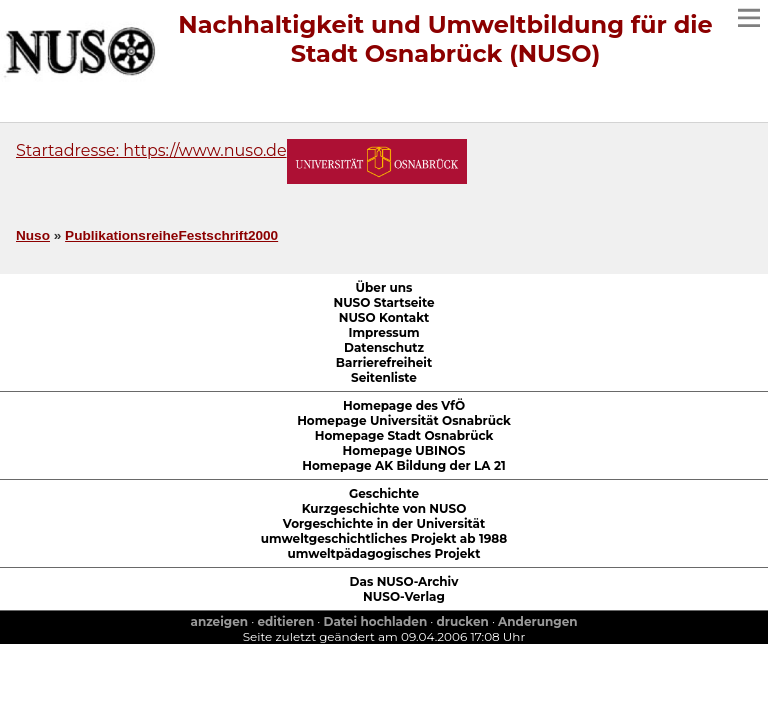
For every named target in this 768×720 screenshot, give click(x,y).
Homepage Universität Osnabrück (404, 420)
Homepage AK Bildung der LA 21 (403, 465)
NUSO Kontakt (384, 317)
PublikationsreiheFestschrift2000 (171, 235)
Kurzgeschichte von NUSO (384, 508)
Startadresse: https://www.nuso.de (151, 150)
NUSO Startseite (383, 302)
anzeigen (219, 621)
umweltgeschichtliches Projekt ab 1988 (384, 538)
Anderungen (537, 621)
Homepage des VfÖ (404, 405)
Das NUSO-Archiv (404, 581)
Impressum (383, 332)
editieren (285, 621)
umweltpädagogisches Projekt (384, 553)
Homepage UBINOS (404, 450)
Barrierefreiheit (384, 362)
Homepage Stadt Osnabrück (404, 435)
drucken (463, 621)
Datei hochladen (376, 621)
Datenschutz (384, 347)
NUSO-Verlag (404, 596)
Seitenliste (384, 377)
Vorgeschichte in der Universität (384, 523)
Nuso (33, 235)
